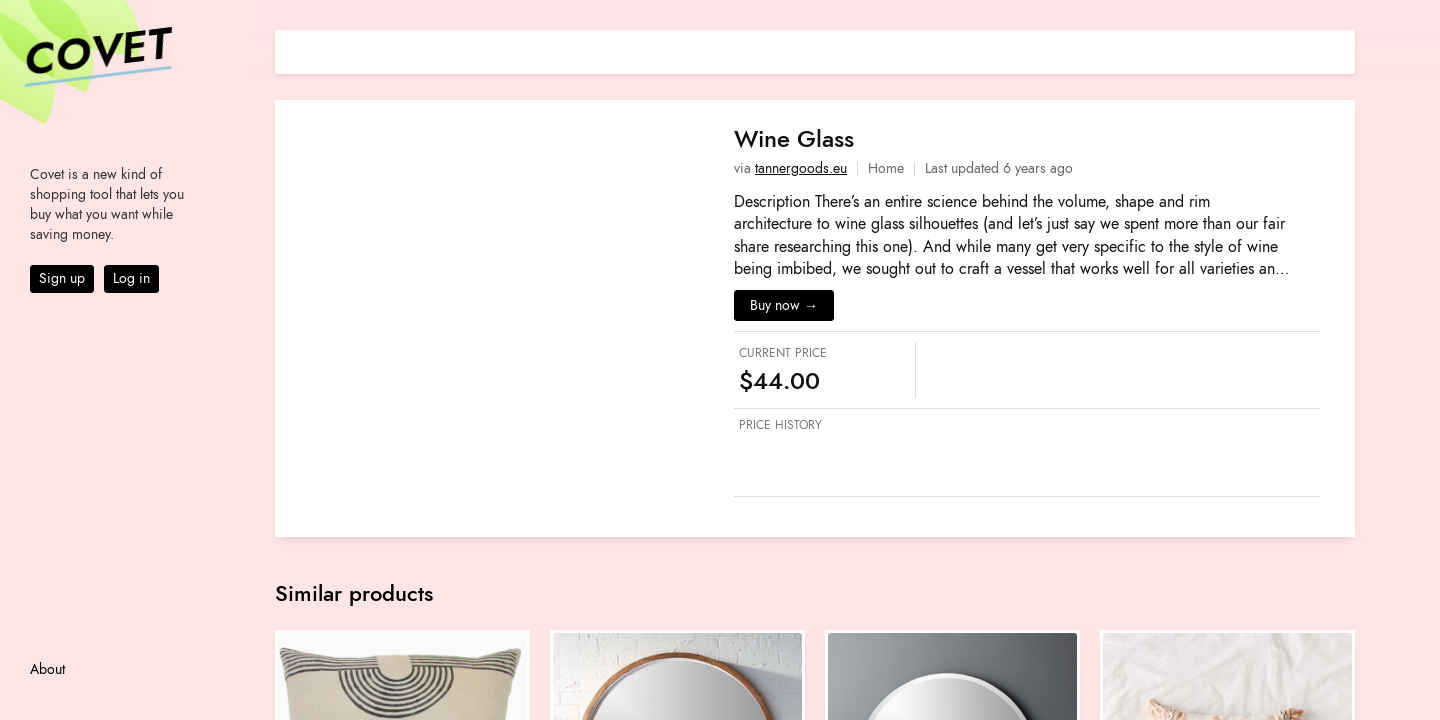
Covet (96, 54)
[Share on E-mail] (1340, 49)
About (47, 669)
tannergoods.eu (801, 168)
